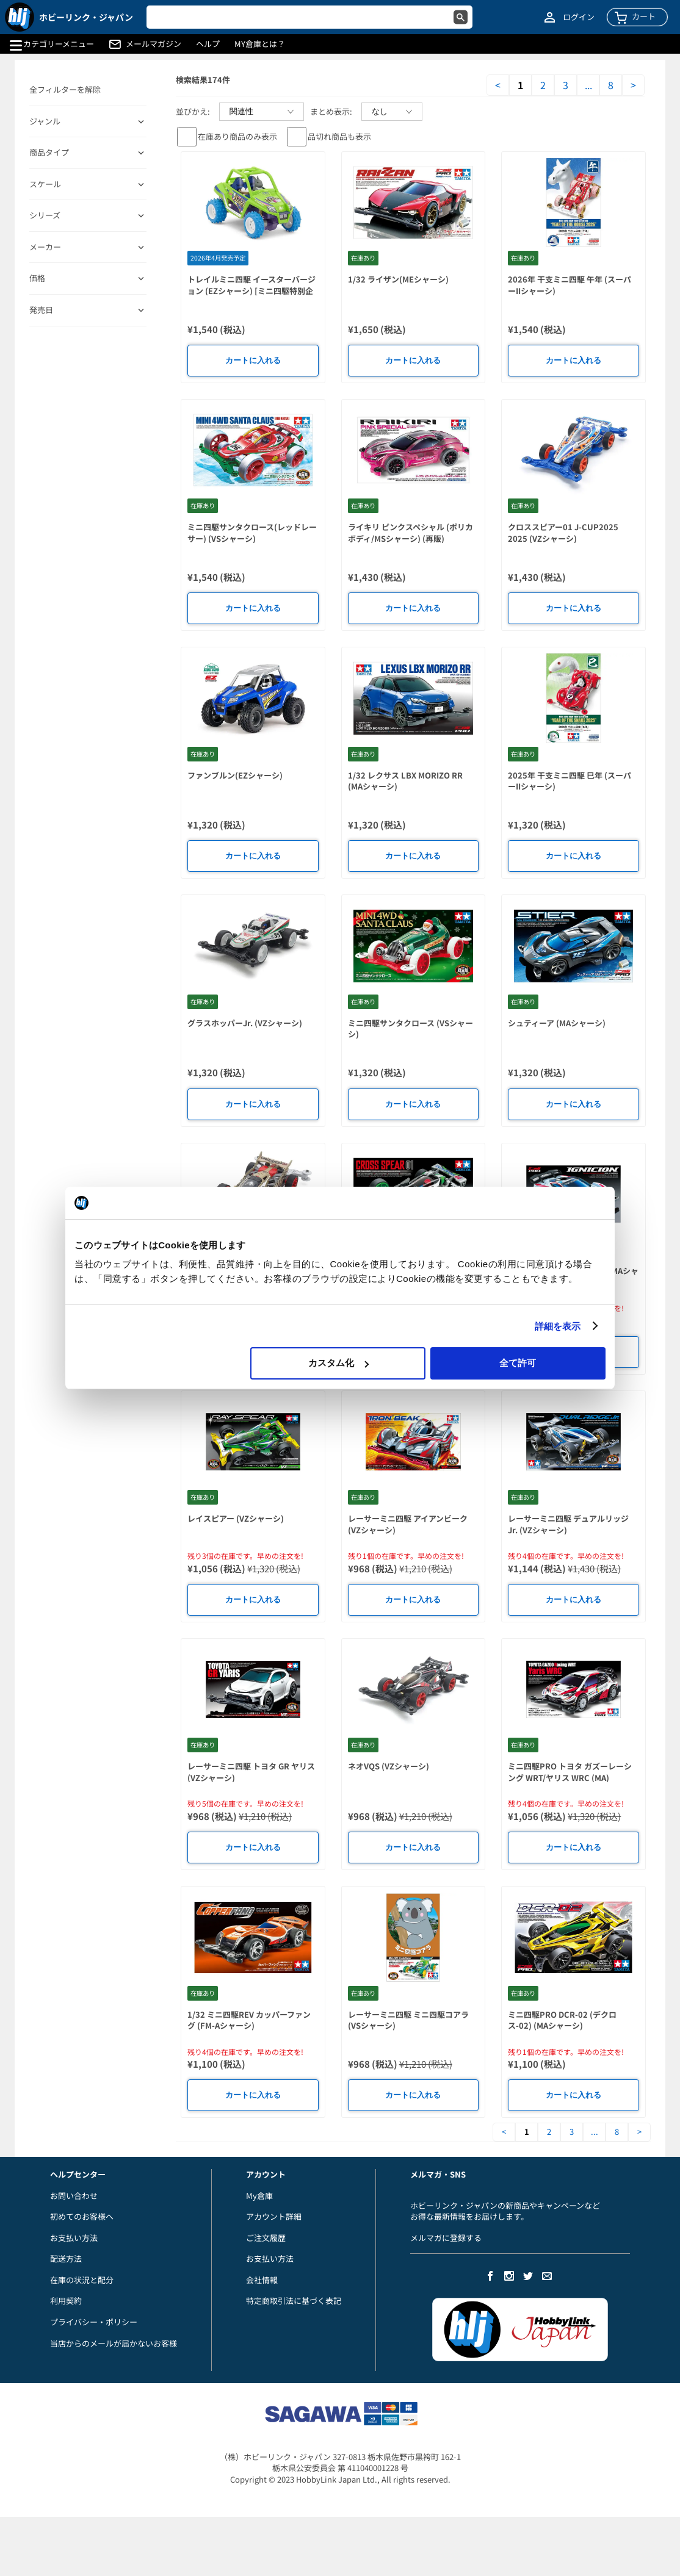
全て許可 (517, 1363)
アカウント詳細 (274, 2216)
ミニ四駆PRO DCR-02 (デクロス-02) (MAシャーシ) (562, 2020)
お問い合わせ (74, 2195)
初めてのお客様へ (82, 2216)
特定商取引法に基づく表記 (293, 2300)
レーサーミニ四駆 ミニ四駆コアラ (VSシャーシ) (408, 2020)
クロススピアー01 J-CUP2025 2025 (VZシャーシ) (563, 532)
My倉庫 (259, 2195)
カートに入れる (253, 360)
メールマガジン (153, 43)
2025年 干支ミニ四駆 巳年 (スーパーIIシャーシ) (569, 781)
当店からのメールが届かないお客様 (113, 2343)
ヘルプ (208, 43)
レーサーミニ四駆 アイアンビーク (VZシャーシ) (408, 1524)
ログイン (579, 17)
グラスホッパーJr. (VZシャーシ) (244, 1023)
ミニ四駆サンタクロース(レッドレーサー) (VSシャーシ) (252, 532)
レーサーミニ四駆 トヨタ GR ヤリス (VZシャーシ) (251, 1771)
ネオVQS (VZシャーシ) (388, 1766)
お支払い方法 (74, 2237)
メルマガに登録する (446, 2237)
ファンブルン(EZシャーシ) (235, 775)
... (588, 85)
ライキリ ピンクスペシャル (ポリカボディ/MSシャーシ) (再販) (410, 532)
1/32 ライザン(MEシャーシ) (398, 279)
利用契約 (66, 2300)
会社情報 (262, 2280)
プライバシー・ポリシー (93, 2322)
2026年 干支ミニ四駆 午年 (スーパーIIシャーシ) (569, 285)
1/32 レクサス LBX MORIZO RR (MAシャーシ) (405, 781)
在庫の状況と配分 (82, 2280)
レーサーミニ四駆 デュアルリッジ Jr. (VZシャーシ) (568, 1524)
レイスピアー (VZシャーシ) (235, 1518)
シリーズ (44, 215)
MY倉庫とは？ (259, 43)
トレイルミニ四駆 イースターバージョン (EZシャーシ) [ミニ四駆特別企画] (251, 290)
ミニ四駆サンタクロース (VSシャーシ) (410, 1028)
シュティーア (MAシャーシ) (557, 1023)
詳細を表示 (558, 1326)
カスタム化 (338, 1363)
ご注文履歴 (266, 2237)
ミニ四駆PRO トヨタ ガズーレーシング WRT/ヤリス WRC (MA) (570, 1771)
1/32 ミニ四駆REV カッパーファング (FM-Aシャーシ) (249, 2020)
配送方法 (66, 2258)
